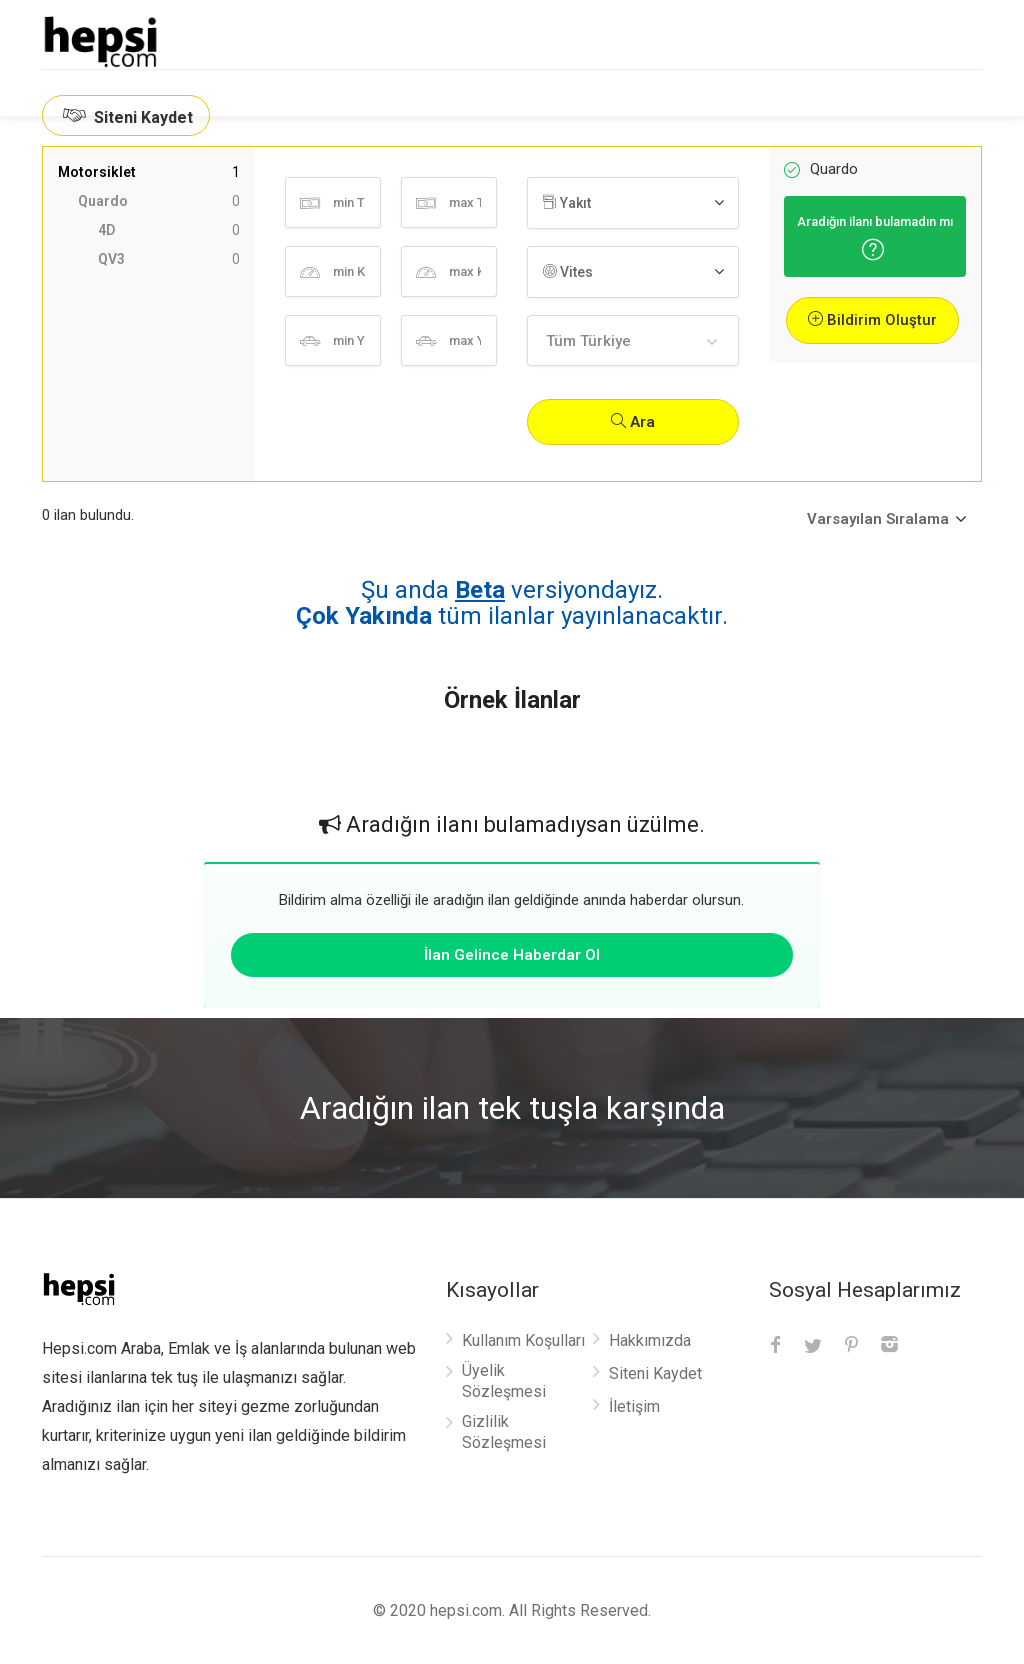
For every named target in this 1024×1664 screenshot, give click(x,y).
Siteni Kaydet (126, 116)
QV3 (169, 259)
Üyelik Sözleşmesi (504, 1381)
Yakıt (567, 203)
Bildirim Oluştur (872, 320)
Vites (568, 272)
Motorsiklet (149, 172)
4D (169, 230)
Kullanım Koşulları (523, 1340)
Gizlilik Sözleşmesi (504, 1432)
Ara (633, 422)
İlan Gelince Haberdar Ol (512, 955)
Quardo (159, 201)
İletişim (634, 1406)
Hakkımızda (650, 1340)
